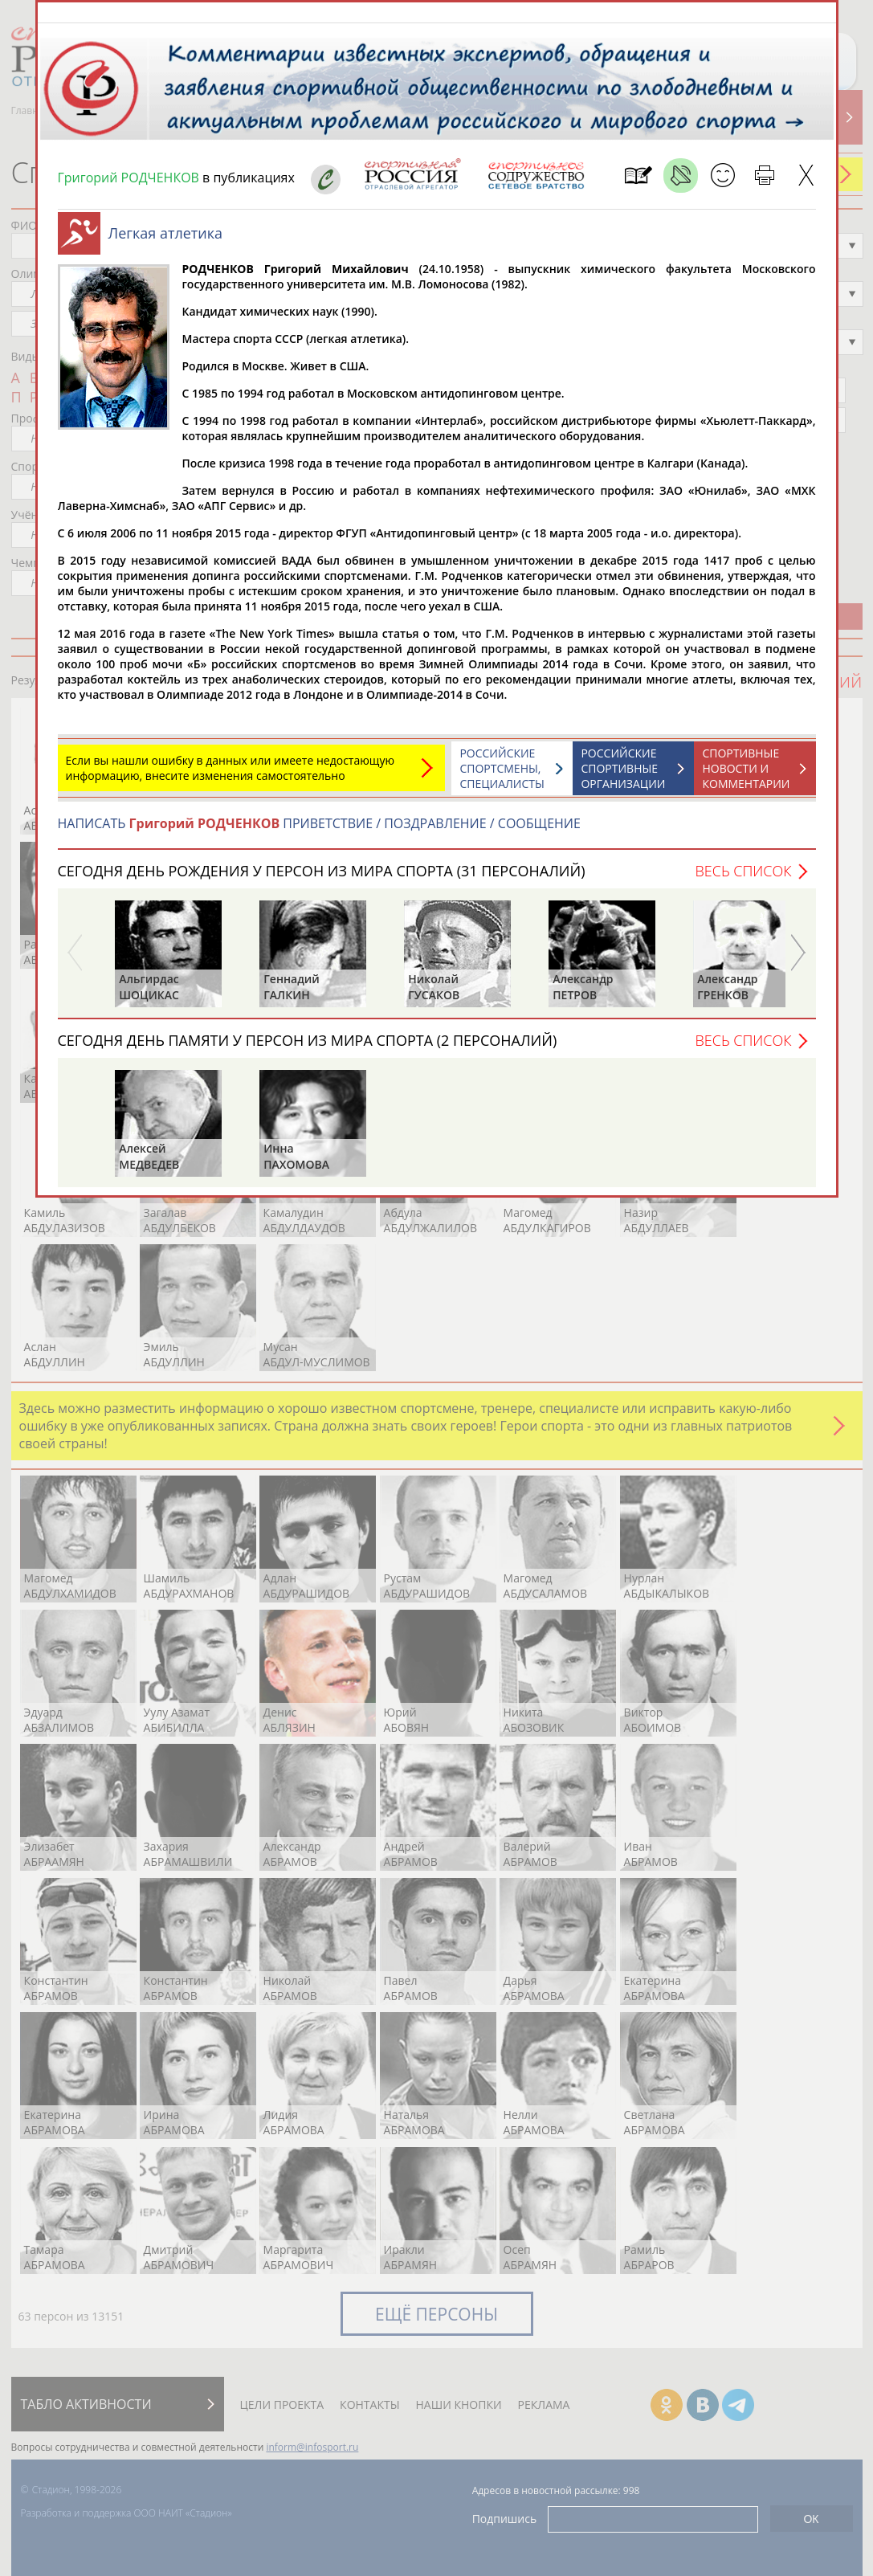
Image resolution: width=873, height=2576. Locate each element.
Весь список (743, 878)
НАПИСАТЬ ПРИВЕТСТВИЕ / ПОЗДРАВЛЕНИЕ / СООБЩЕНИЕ (319, 831)
